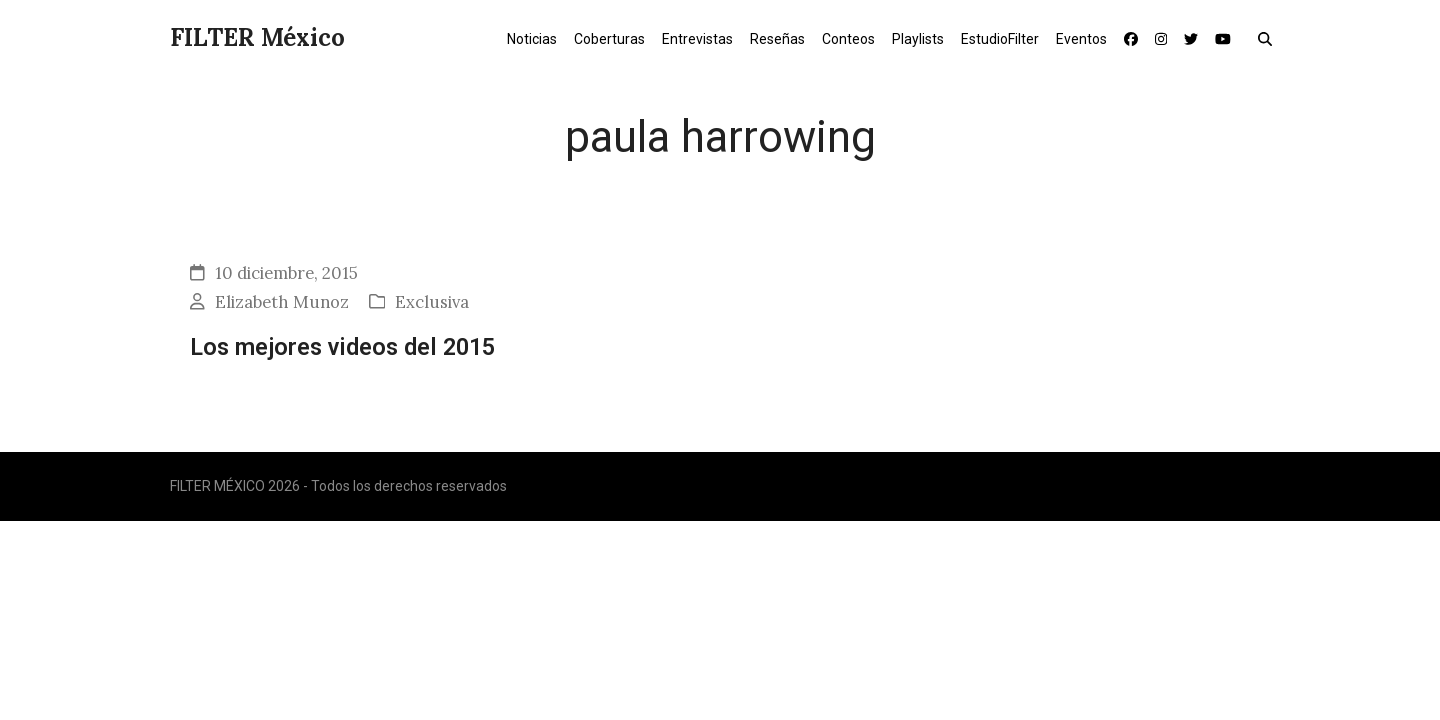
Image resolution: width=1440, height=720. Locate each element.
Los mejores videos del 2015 (342, 347)
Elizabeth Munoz (282, 302)
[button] (1269, 38)
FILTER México (257, 37)
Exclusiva (432, 302)
